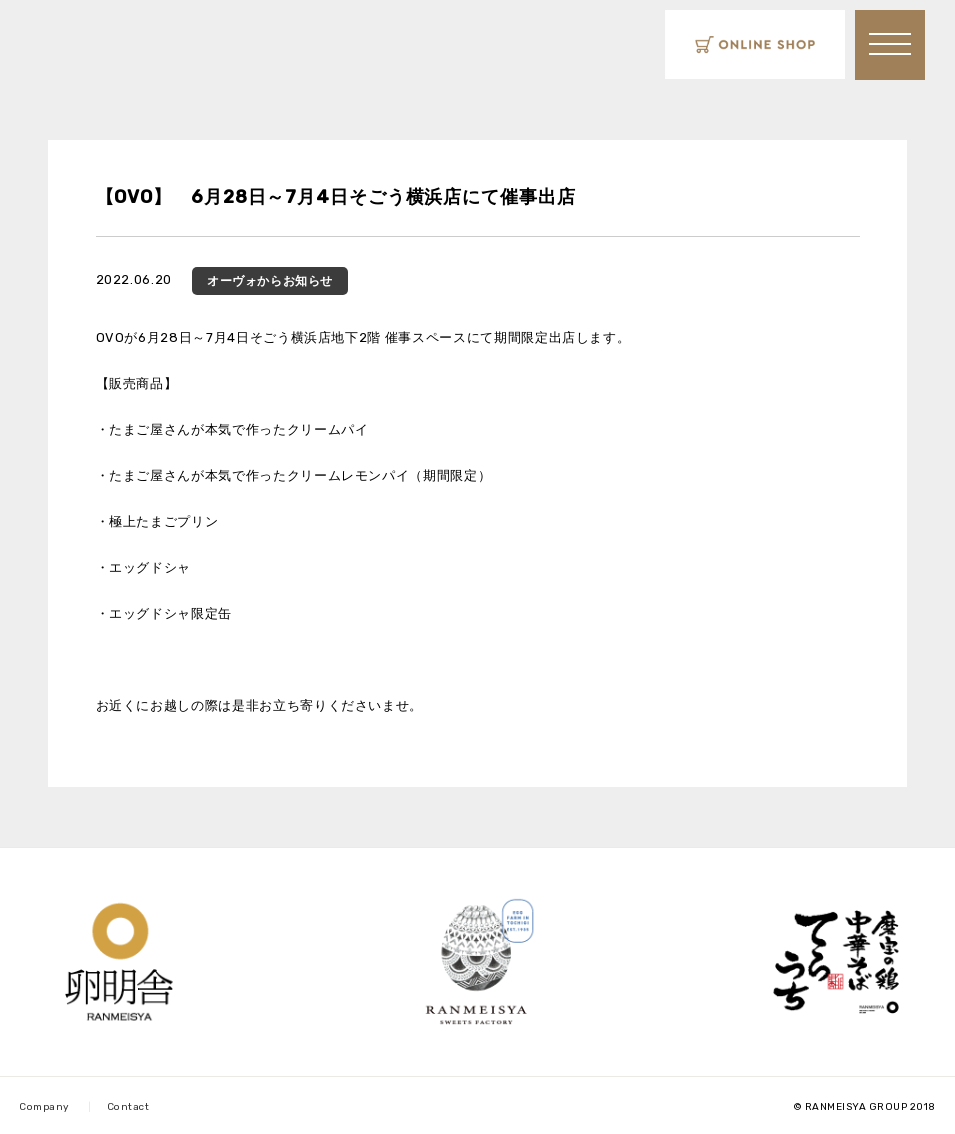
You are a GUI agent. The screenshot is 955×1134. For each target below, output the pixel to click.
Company (44, 1107)
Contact (128, 1107)
